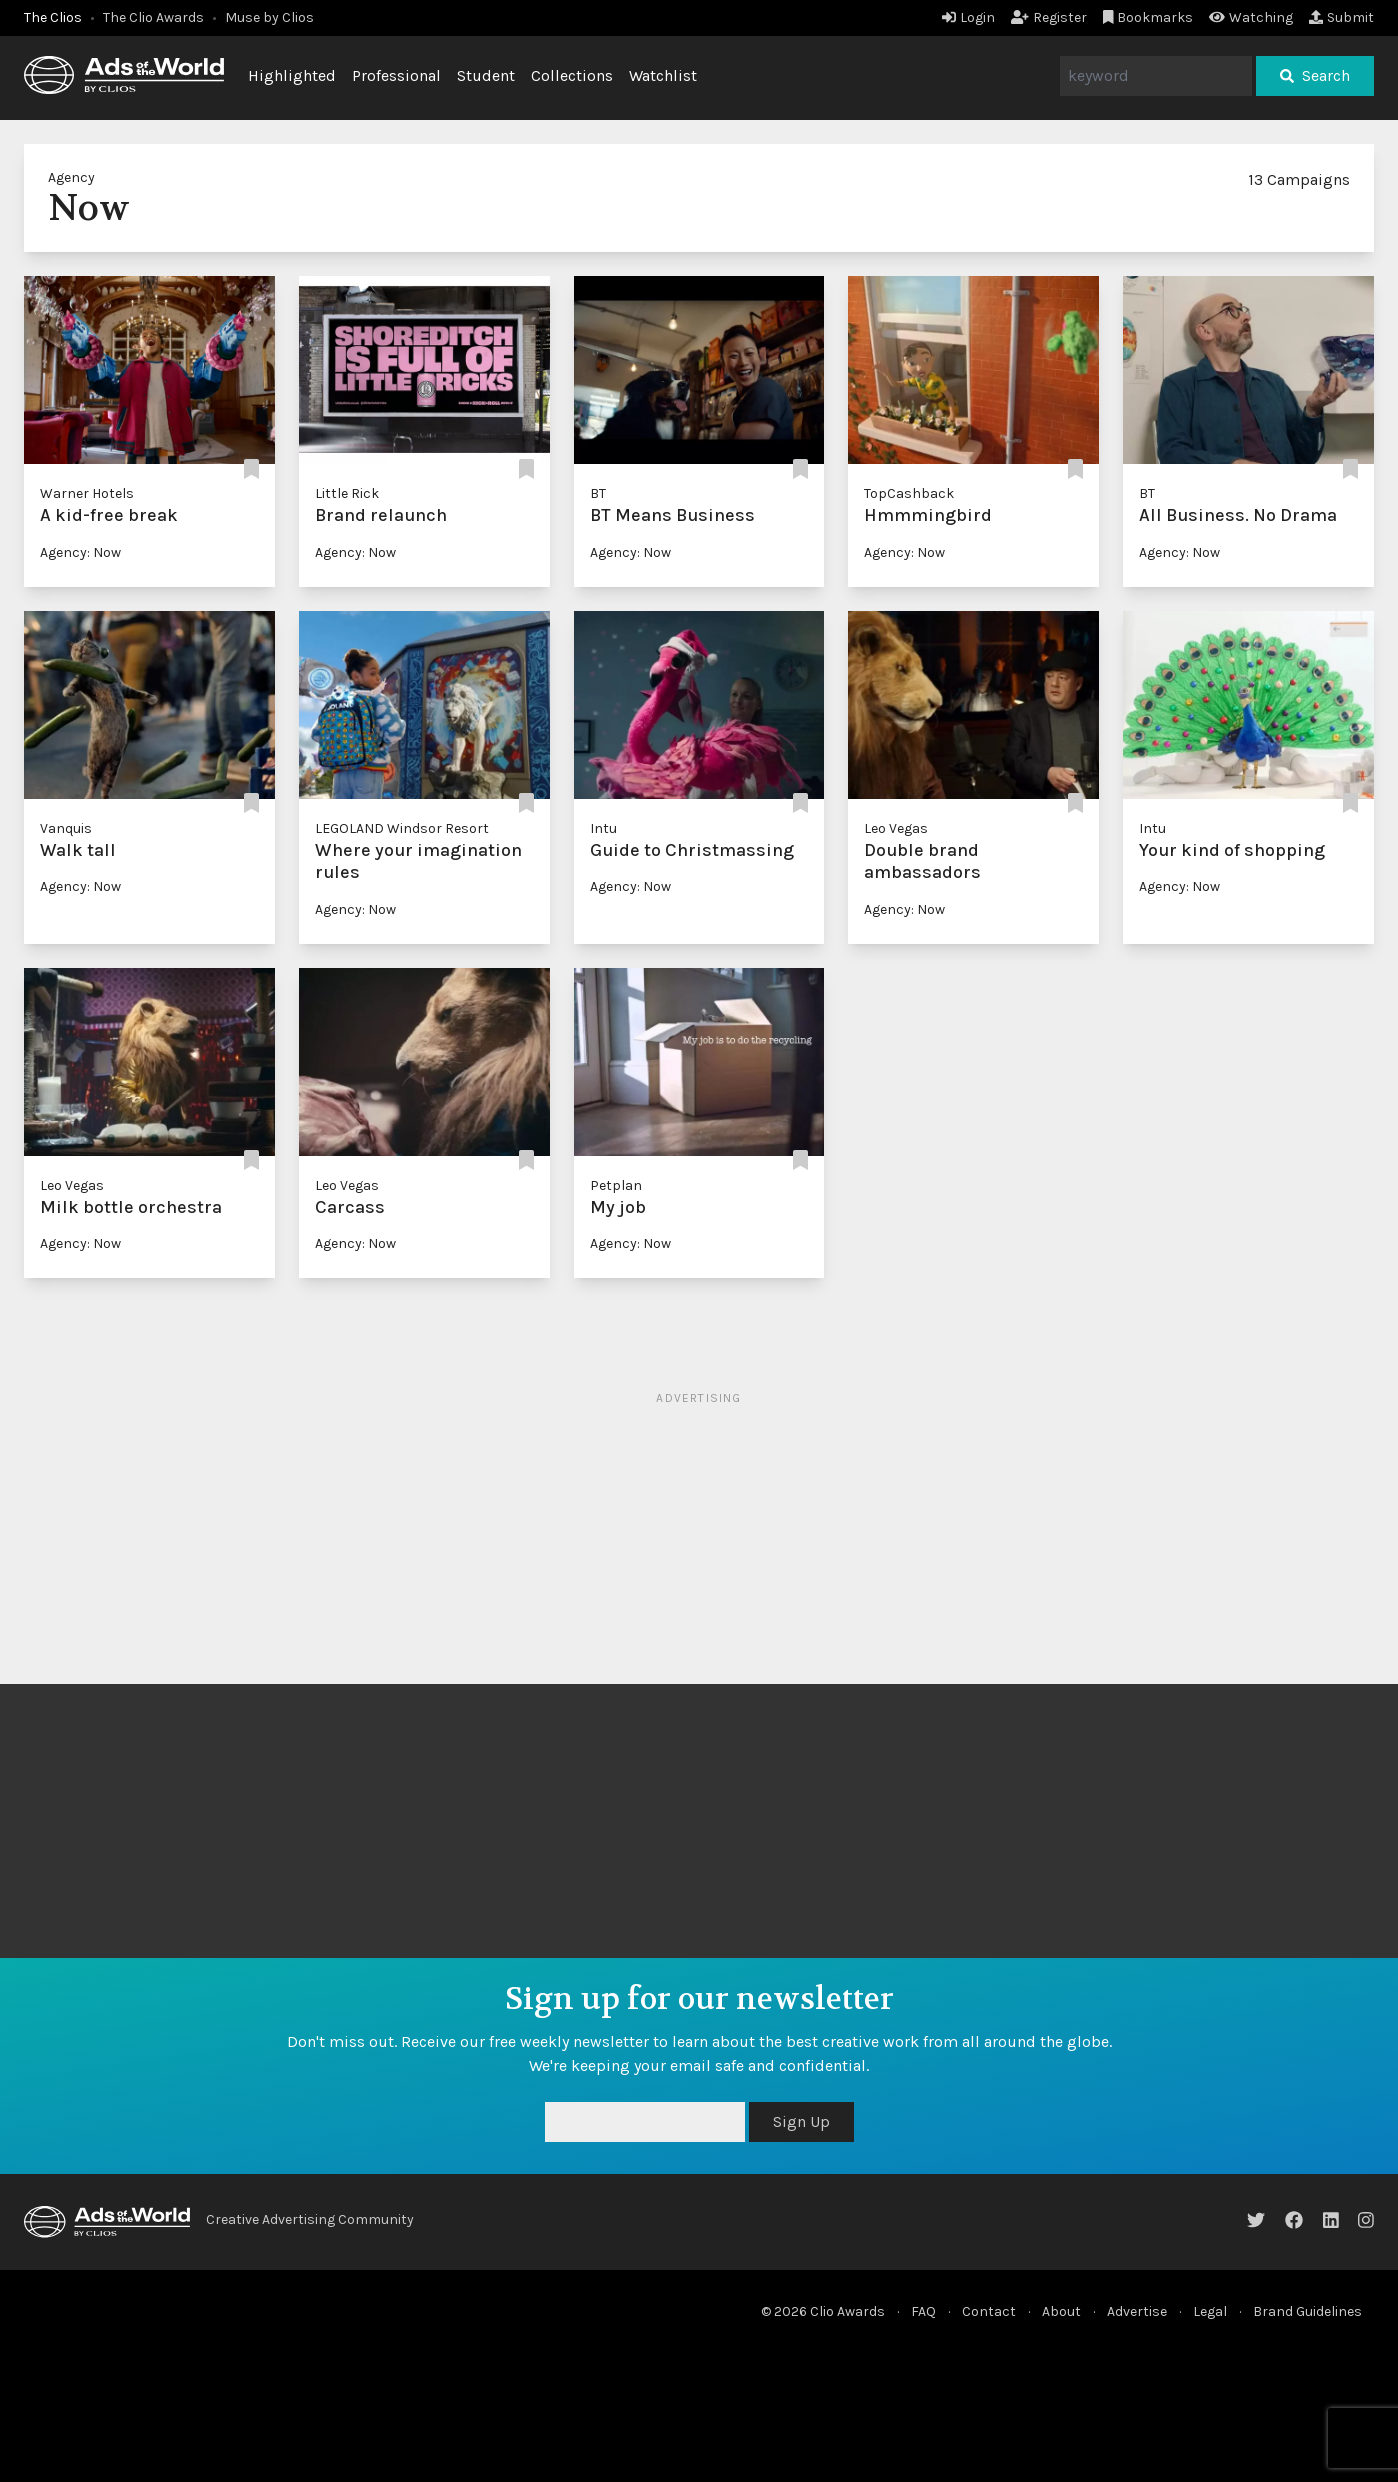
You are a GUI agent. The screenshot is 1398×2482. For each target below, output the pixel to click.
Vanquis (66, 828)
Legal (1210, 2311)
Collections (572, 75)
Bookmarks (1148, 17)
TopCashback (909, 493)
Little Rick (347, 493)
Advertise (1137, 2311)
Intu (603, 828)
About (1061, 2311)
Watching (1251, 17)
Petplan (616, 1185)
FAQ (923, 2311)
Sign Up (801, 2121)
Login (968, 17)
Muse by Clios (269, 17)
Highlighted (292, 75)
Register (1049, 17)
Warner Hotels (87, 493)
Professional (396, 75)
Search (1315, 75)
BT (598, 493)
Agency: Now (80, 552)
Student (486, 75)
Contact (989, 2311)
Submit (1341, 17)
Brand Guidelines (1307, 2311)
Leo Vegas (896, 828)
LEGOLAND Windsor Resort (402, 828)
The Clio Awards (153, 17)
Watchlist (663, 75)
